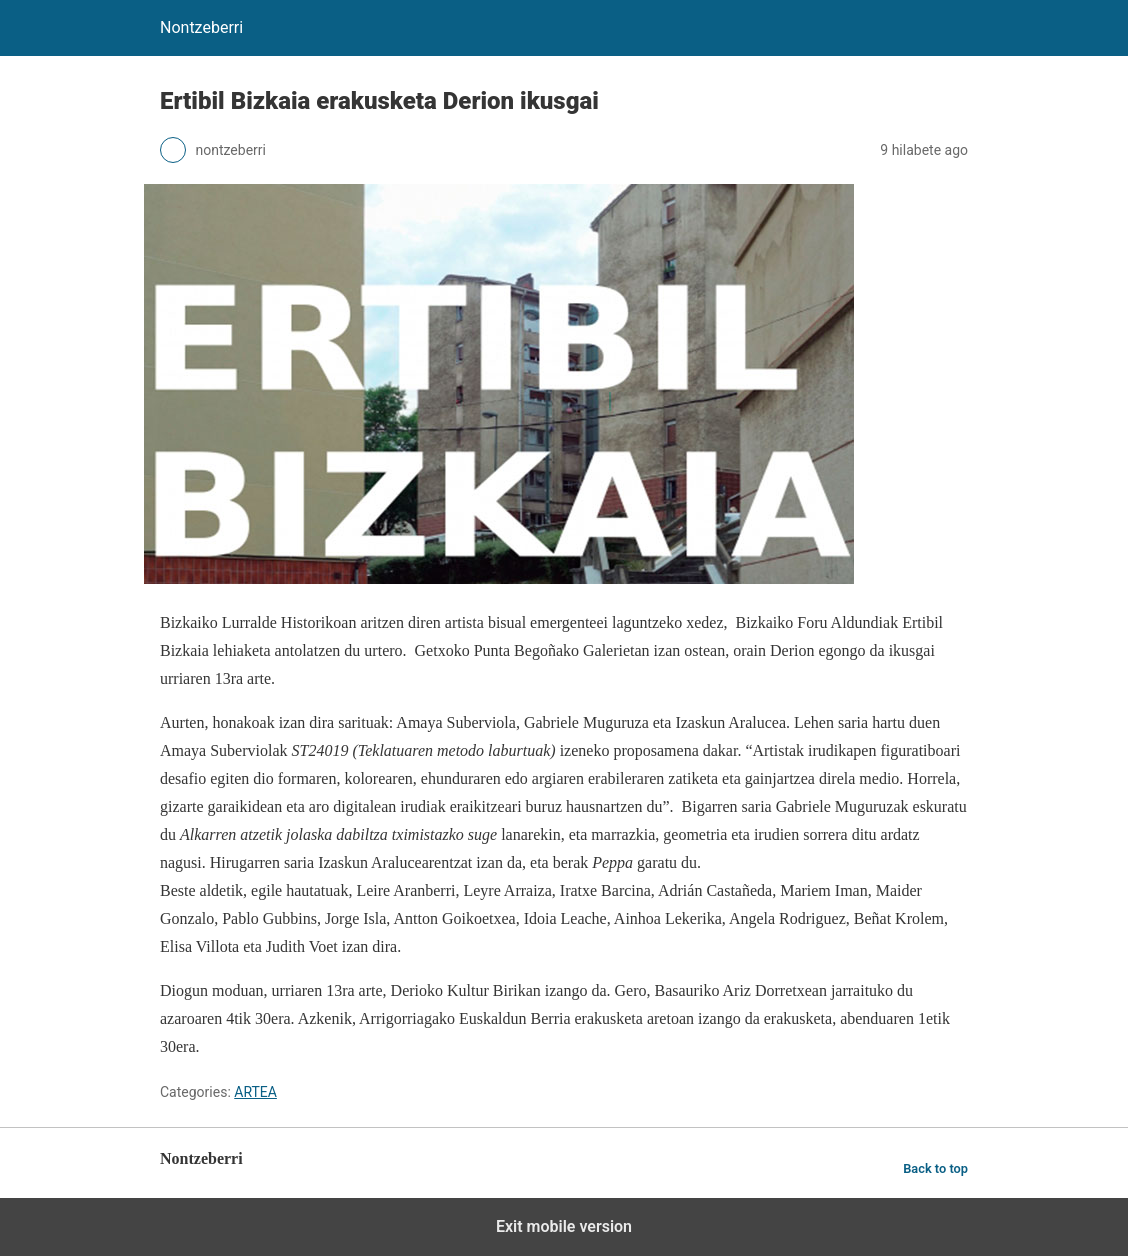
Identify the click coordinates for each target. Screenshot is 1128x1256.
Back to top (935, 1168)
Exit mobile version (564, 1226)
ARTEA (255, 1092)
